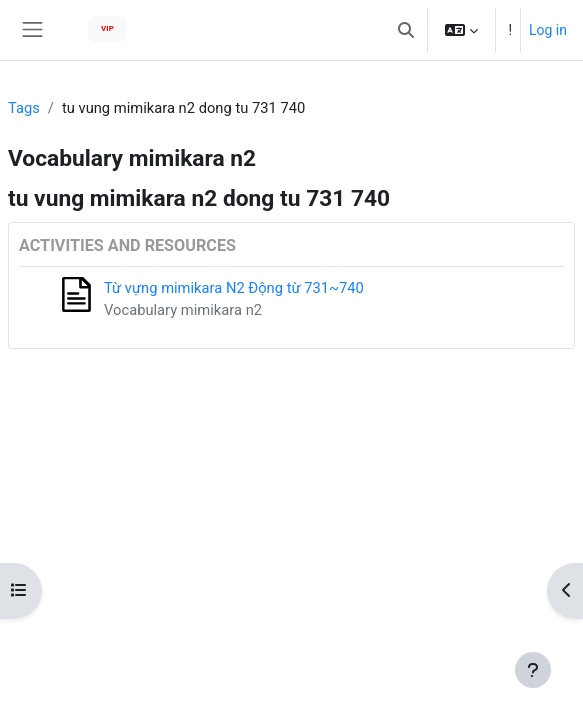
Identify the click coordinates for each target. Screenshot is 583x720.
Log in (548, 30)
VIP (107, 28)
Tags (24, 108)
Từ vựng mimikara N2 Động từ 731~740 (234, 288)
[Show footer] (533, 670)
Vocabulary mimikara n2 (183, 310)
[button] (406, 30)
